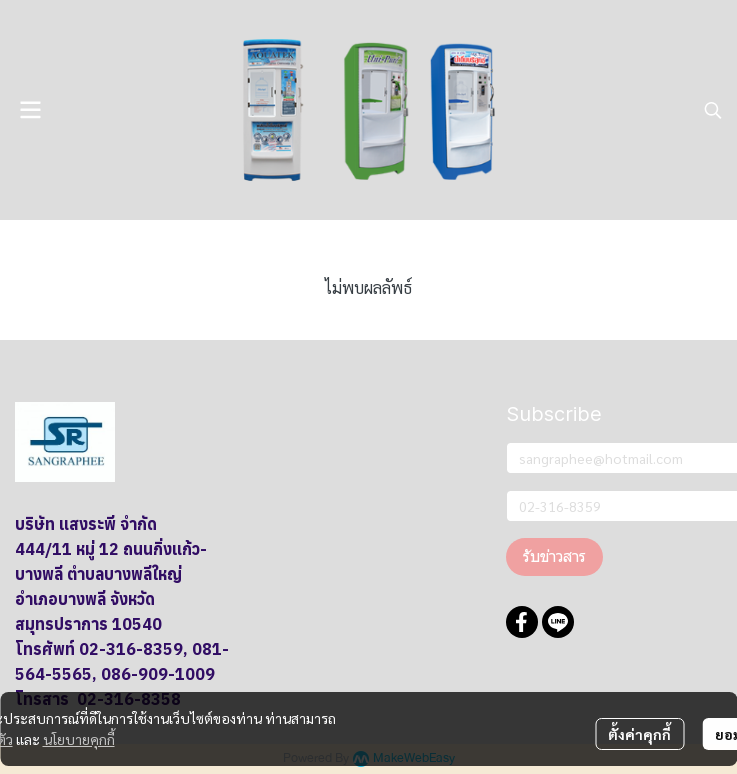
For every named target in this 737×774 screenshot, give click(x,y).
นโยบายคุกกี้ (79, 739)
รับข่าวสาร (554, 556)
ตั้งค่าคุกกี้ (639, 734)
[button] (713, 110)
